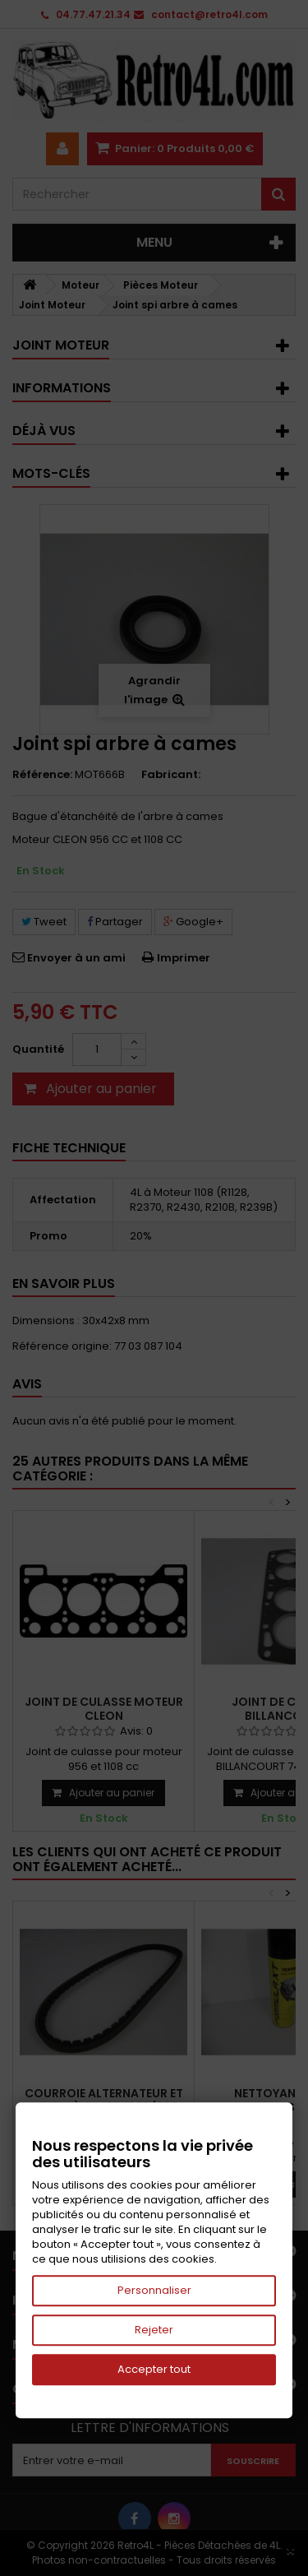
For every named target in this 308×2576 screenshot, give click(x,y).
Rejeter (154, 2329)
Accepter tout (154, 2369)
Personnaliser (154, 2290)
